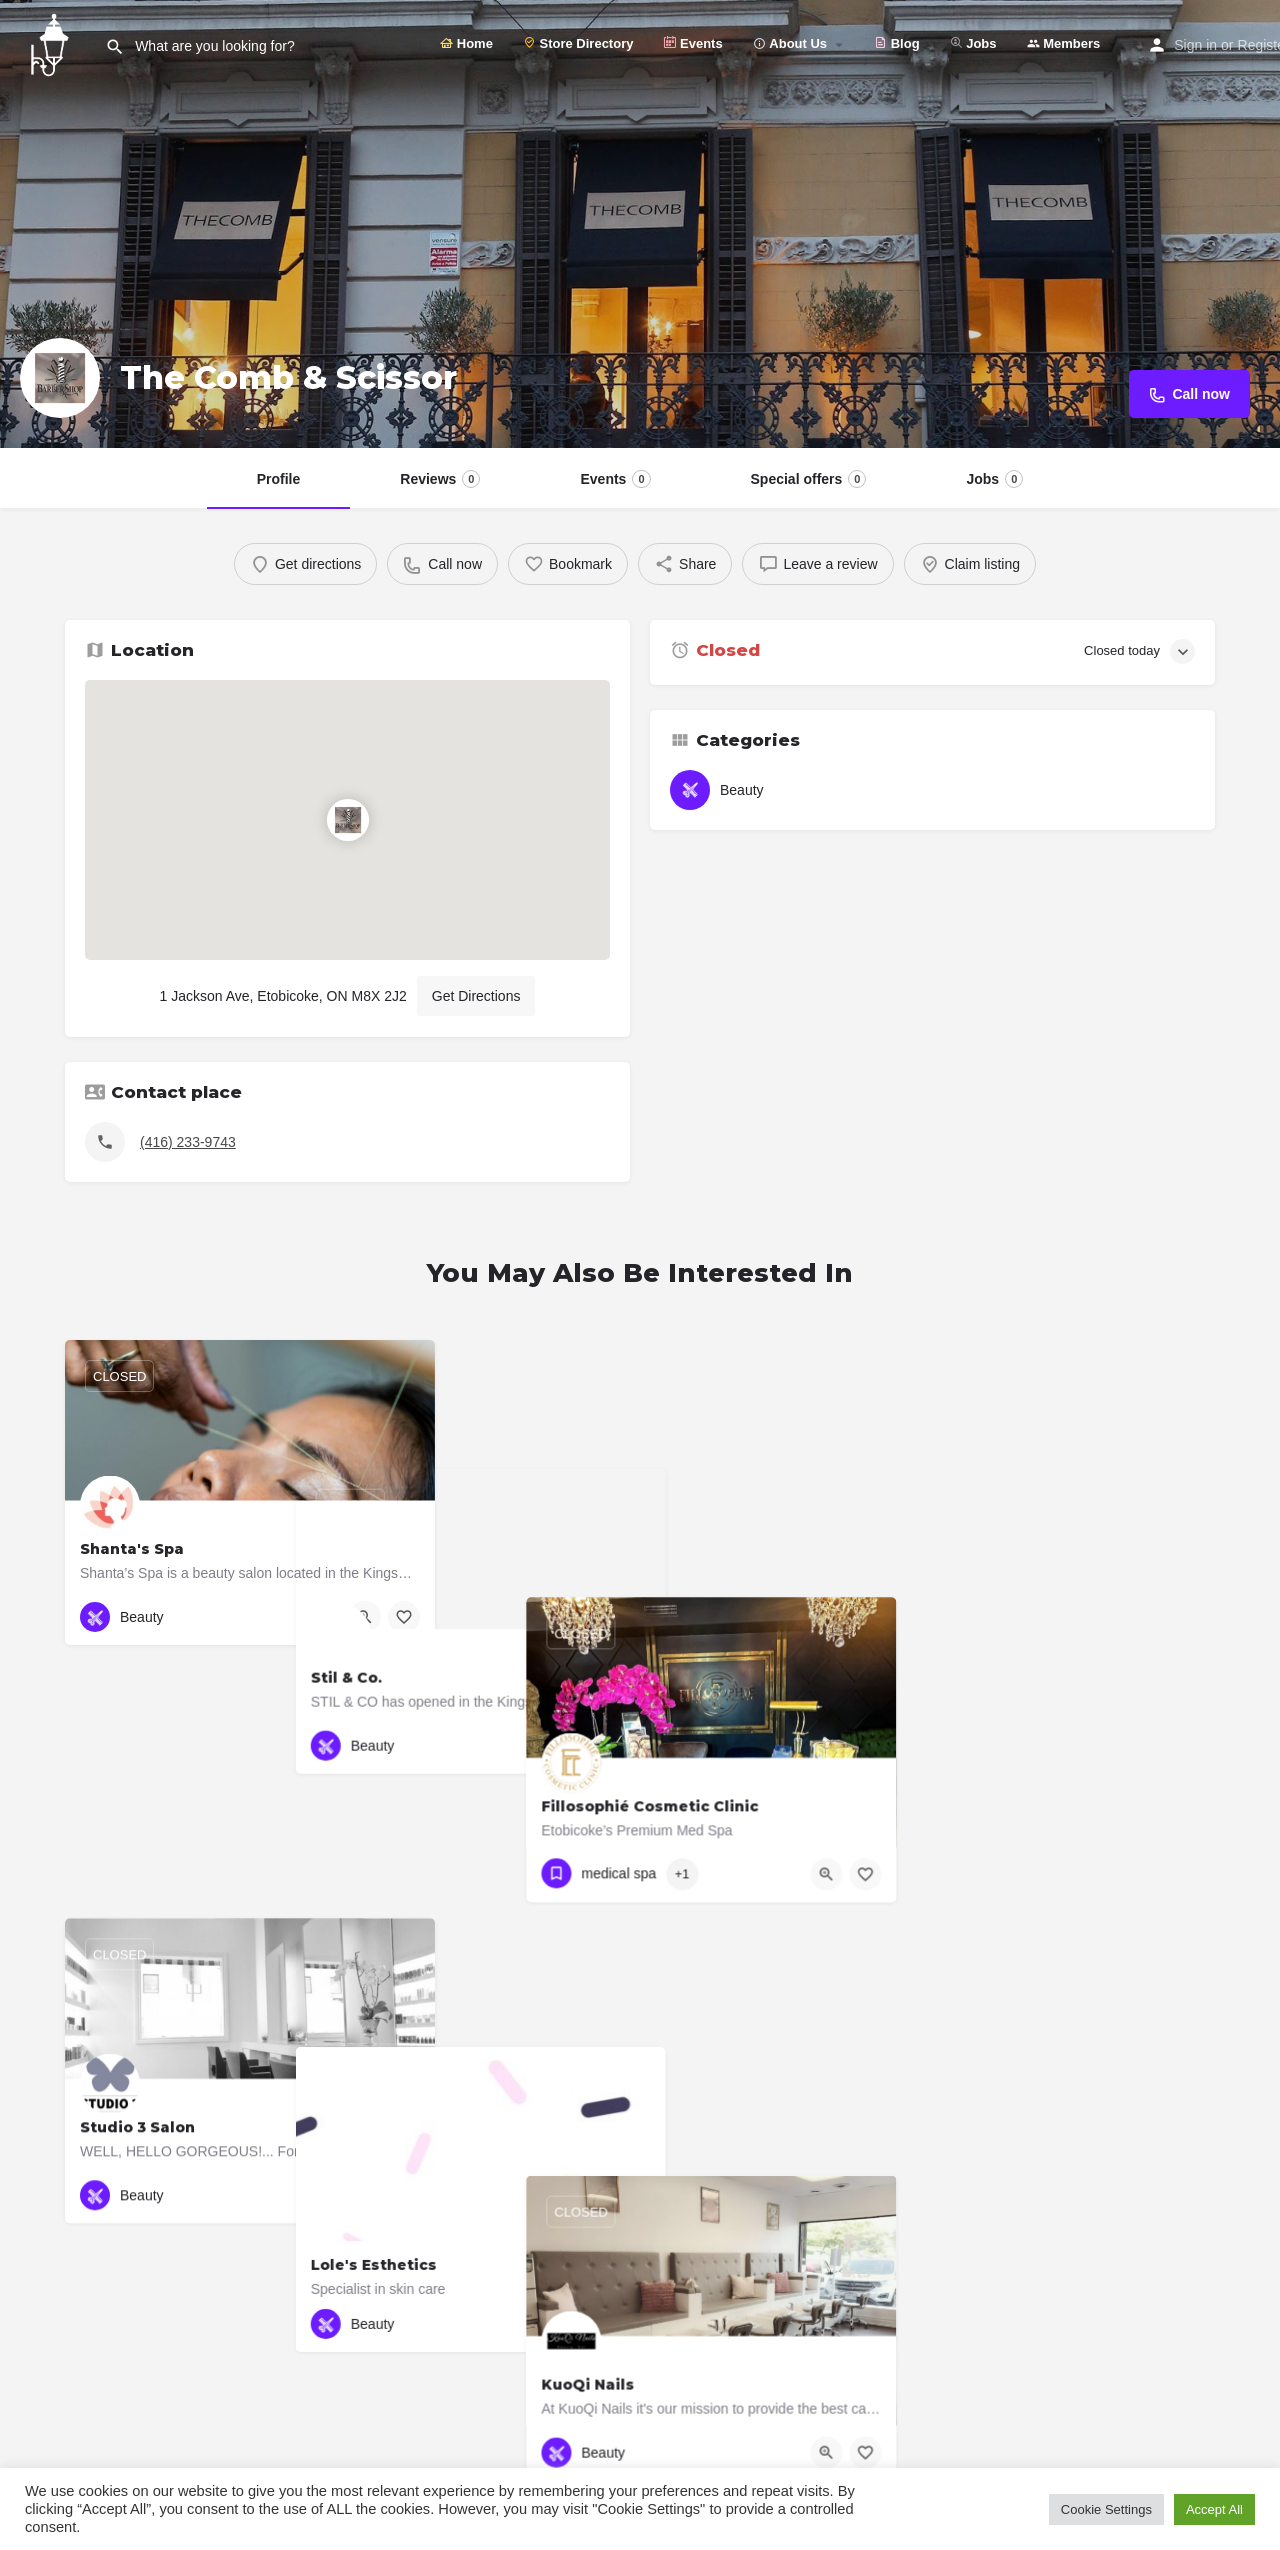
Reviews (440, 479)
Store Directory (578, 43)
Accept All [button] (1214, 2509)
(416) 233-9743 (188, 1142)
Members (1064, 43)
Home (466, 43)
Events (692, 43)
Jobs (973, 43)
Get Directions (476, 996)
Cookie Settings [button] (1106, 2509)
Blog (897, 43)
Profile (279, 479)
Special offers (809, 479)
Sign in (1195, 45)
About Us (790, 43)
